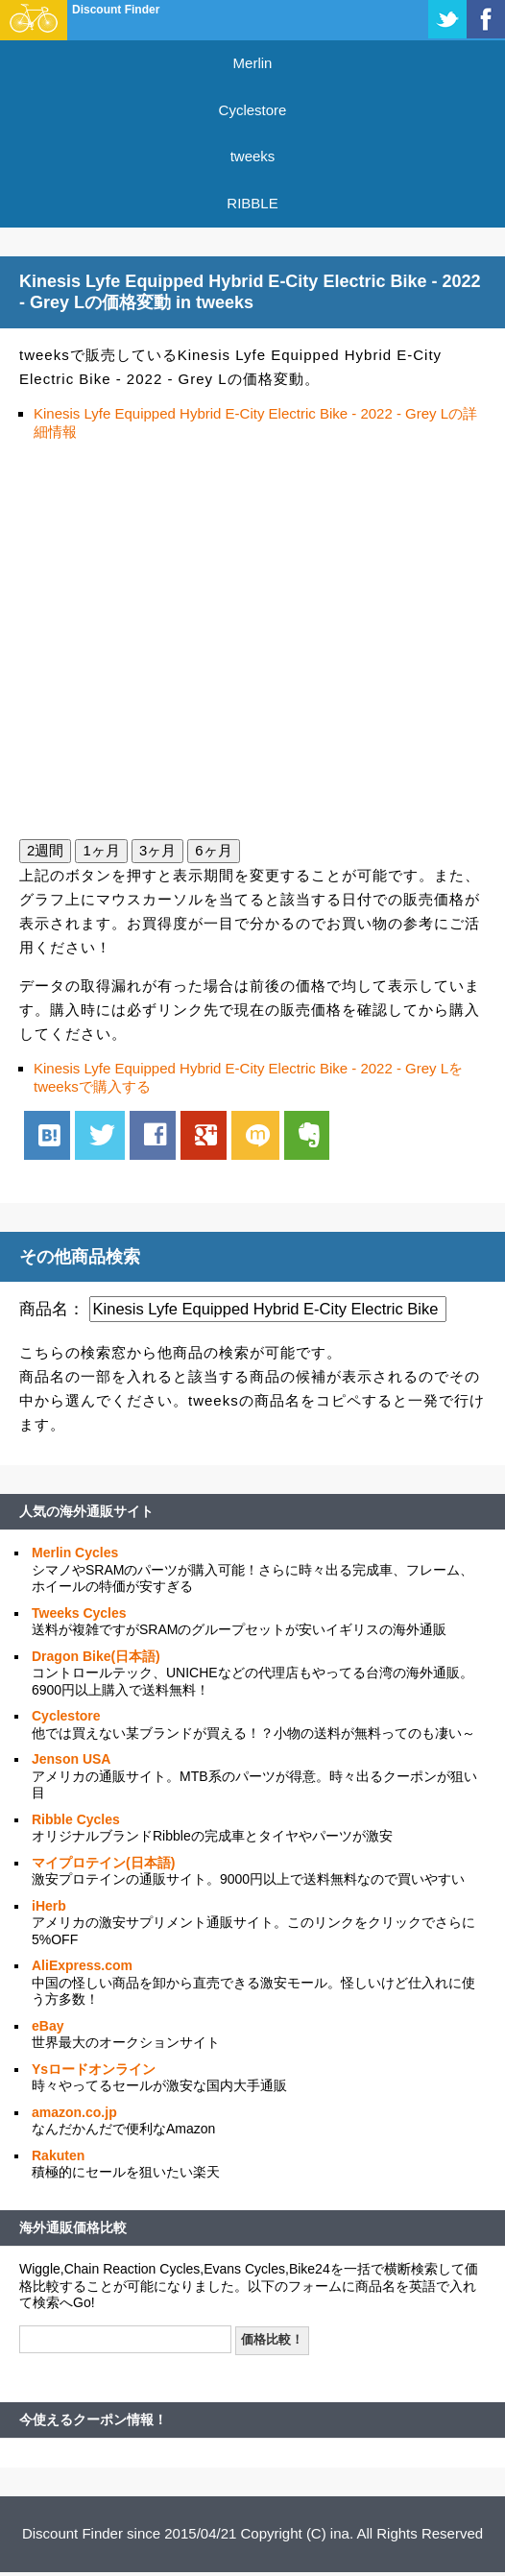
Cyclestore (253, 110)
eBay (47, 2026)
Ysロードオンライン (94, 2069)
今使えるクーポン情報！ (93, 2419)
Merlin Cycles (75, 1552)
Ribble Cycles (76, 1819)
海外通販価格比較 (73, 2227)
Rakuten (58, 2155)
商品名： (51, 1308)
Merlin (253, 63)
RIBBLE (252, 203)
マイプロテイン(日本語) (103, 1862)
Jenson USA (71, 1759)
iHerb (49, 1906)
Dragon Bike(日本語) (96, 1656)
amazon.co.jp (74, 2112)
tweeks (253, 156)
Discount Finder (115, 9)
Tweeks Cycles (79, 1613)
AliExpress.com (82, 1965)
